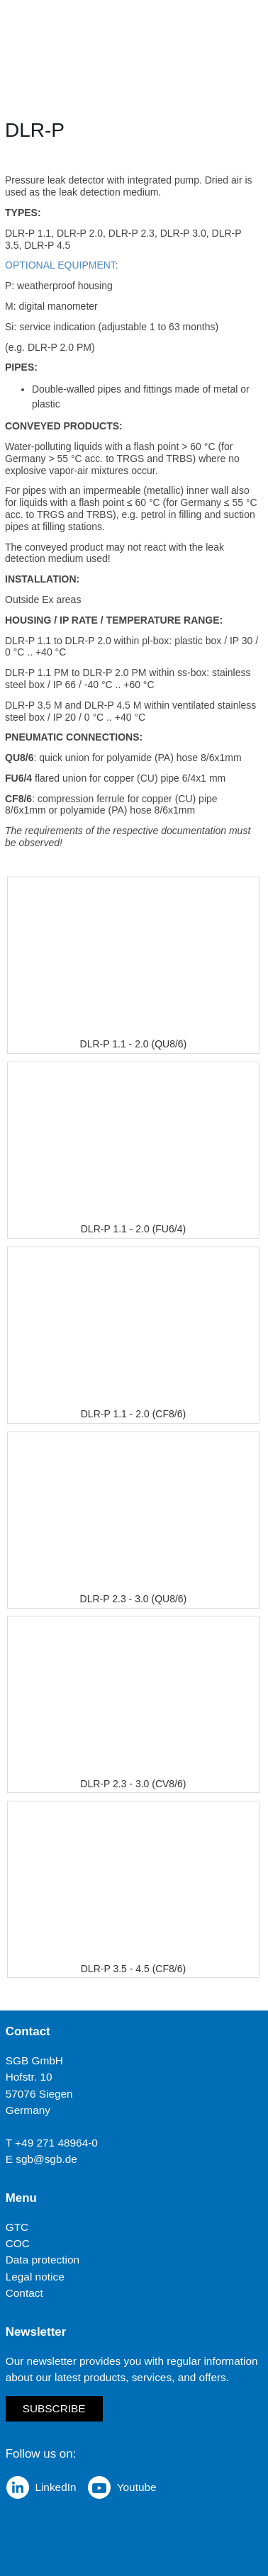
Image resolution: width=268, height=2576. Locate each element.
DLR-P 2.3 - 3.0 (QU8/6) (133, 1598)
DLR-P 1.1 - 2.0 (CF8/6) (133, 1413)
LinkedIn (55, 2487)
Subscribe (54, 2409)
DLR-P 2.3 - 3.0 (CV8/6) (133, 1783)
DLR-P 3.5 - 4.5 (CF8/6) (133, 1968)
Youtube (137, 2487)
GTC (17, 2227)
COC (18, 2244)
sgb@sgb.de (46, 2159)
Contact (24, 2293)
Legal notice (35, 2277)
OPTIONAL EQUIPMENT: (61, 265)
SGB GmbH (34, 2061)
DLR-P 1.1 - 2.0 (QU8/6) (133, 1044)
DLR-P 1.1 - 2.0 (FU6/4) (133, 1228)
